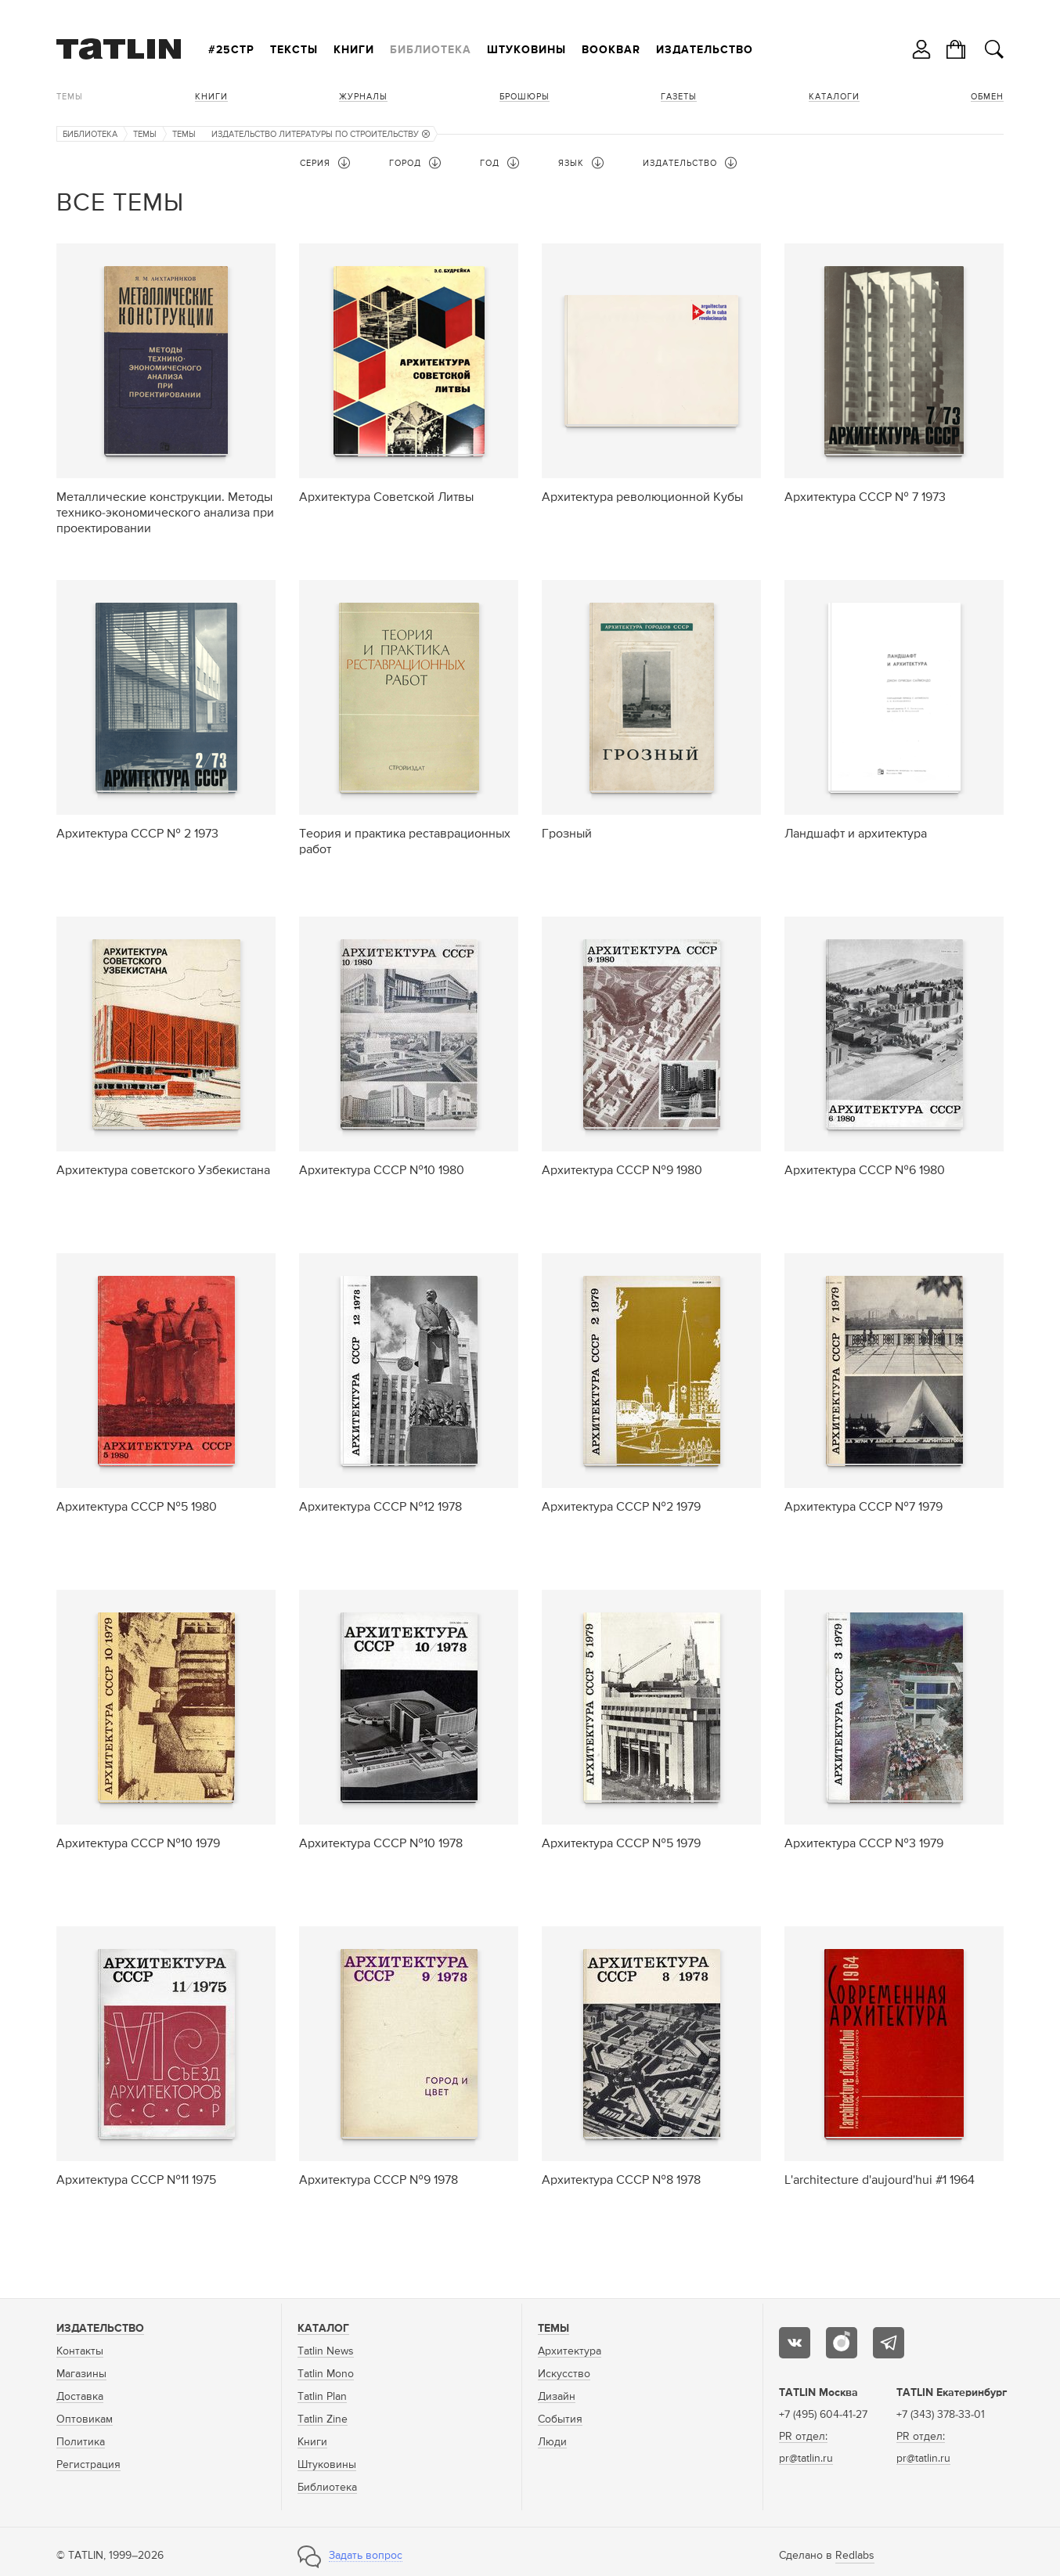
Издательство (704, 50)
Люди (552, 2442)
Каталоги (834, 96)
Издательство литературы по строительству (320, 134)
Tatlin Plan (322, 2396)
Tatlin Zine (322, 2419)
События (560, 2419)
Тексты (294, 50)
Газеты (679, 96)
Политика (80, 2442)
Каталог (323, 2328)
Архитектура (569, 2351)
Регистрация (88, 2464)
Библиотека (430, 50)
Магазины (81, 2374)
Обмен (987, 96)
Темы (69, 96)
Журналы (363, 96)
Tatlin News (325, 2351)
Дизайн (556, 2396)
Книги (354, 50)
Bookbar (611, 50)
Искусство (564, 2374)
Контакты (79, 2351)
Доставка (79, 2396)
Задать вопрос (365, 2555)
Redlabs (854, 2555)
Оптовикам (84, 2419)
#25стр (231, 50)
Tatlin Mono (325, 2374)
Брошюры (524, 96)
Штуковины (526, 50)
